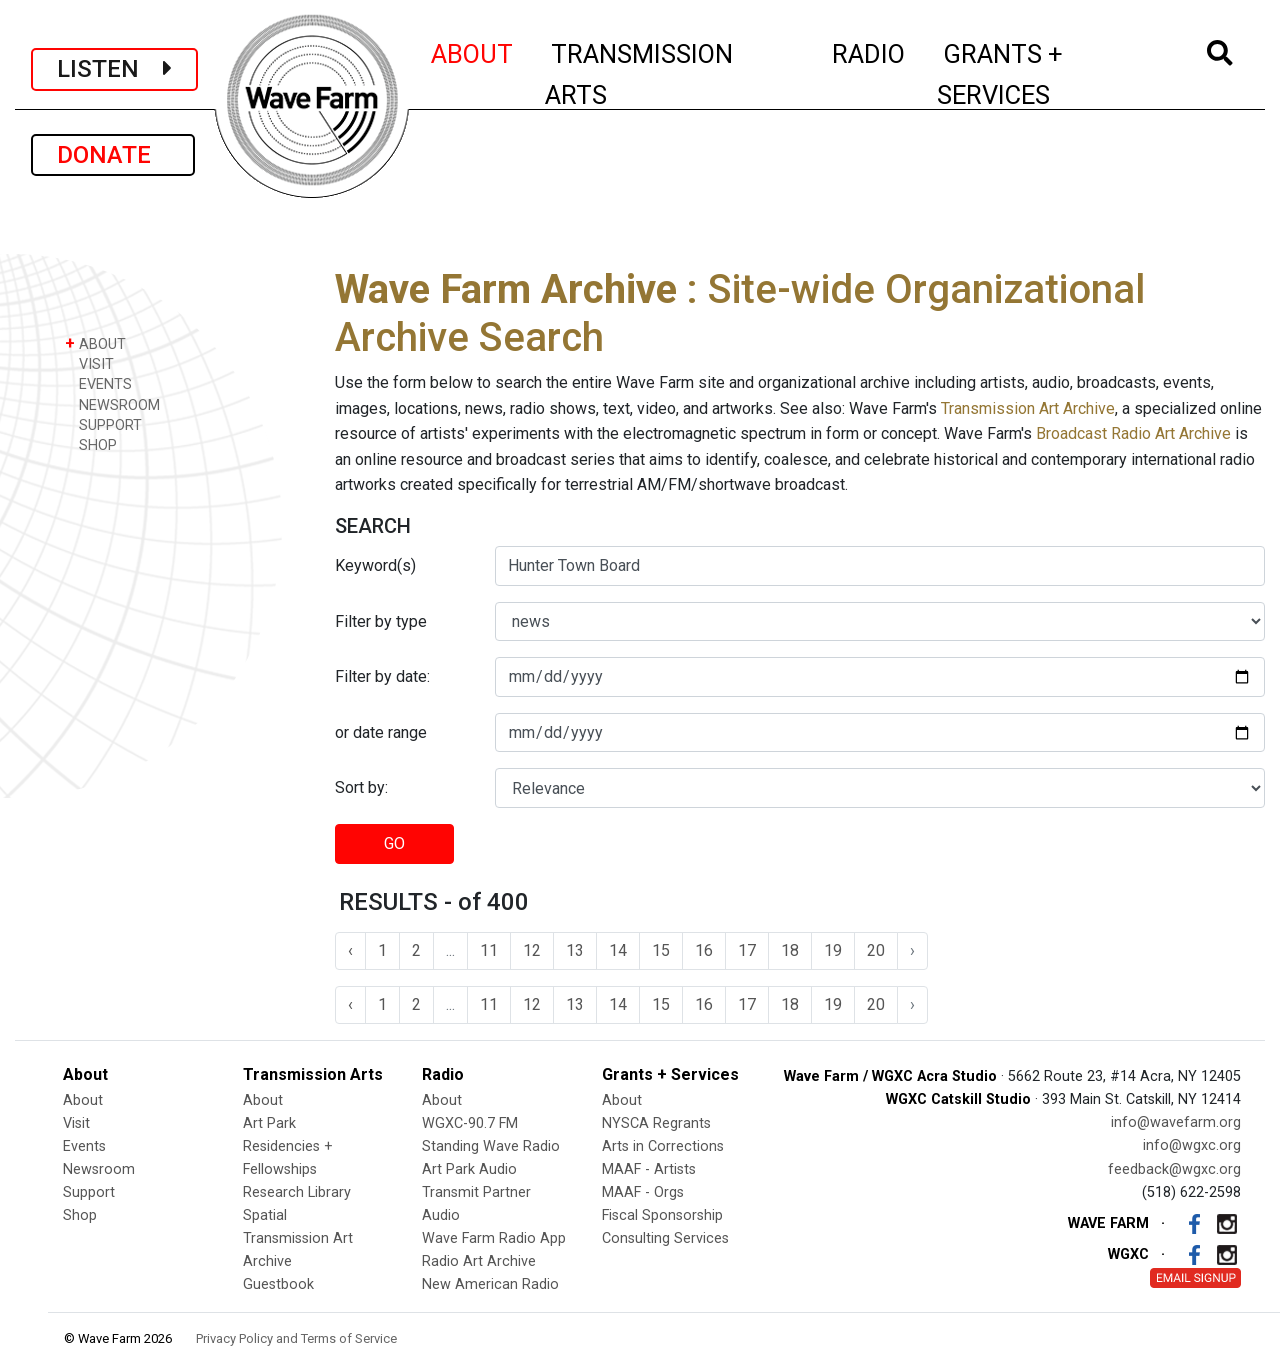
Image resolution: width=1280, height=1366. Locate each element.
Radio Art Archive (479, 1261)
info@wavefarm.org (1176, 1122)
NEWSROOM (112, 404)
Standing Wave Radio (491, 1146)
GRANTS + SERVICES (1044, 74)
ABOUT (473, 51)
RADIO (869, 51)
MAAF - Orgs (643, 1192)
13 (575, 950)
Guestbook (278, 1284)
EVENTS (98, 383)
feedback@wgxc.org (1174, 1169)
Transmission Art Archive (1028, 408)
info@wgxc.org (1192, 1145)
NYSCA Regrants (656, 1123)
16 (704, 950)
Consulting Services (665, 1238)
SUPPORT (103, 424)
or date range (381, 732)
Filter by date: (382, 676)
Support (89, 1192)
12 (532, 950)
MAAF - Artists (649, 1169)
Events (84, 1146)
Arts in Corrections (663, 1146)
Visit (76, 1123)
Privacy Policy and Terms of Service (296, 1338)
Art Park (269, 1123)
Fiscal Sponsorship (662, 1215)
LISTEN (114, 69)
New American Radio (490, 1284)
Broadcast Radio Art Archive (1133, 433)
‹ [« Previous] (350, 950)
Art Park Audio (469, 1169)
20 (876, 950)
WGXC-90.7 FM (470, 1123)
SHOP (91, 444)
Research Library (297, 1192)
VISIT (89, 363)
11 (489, 950)
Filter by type (381, 621)
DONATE (113, 155)
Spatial (265, 1215)
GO (394, 843)
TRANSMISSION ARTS (639, 74)
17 (747, 950)
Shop (80, 1215)
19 (833, 950)
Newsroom (99, 1169)
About (83, 1100)
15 (661, 950)
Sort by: (361, 787)
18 (790, 950)
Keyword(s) (375, 565)
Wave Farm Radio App (494, 1238)
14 (618, 950)
